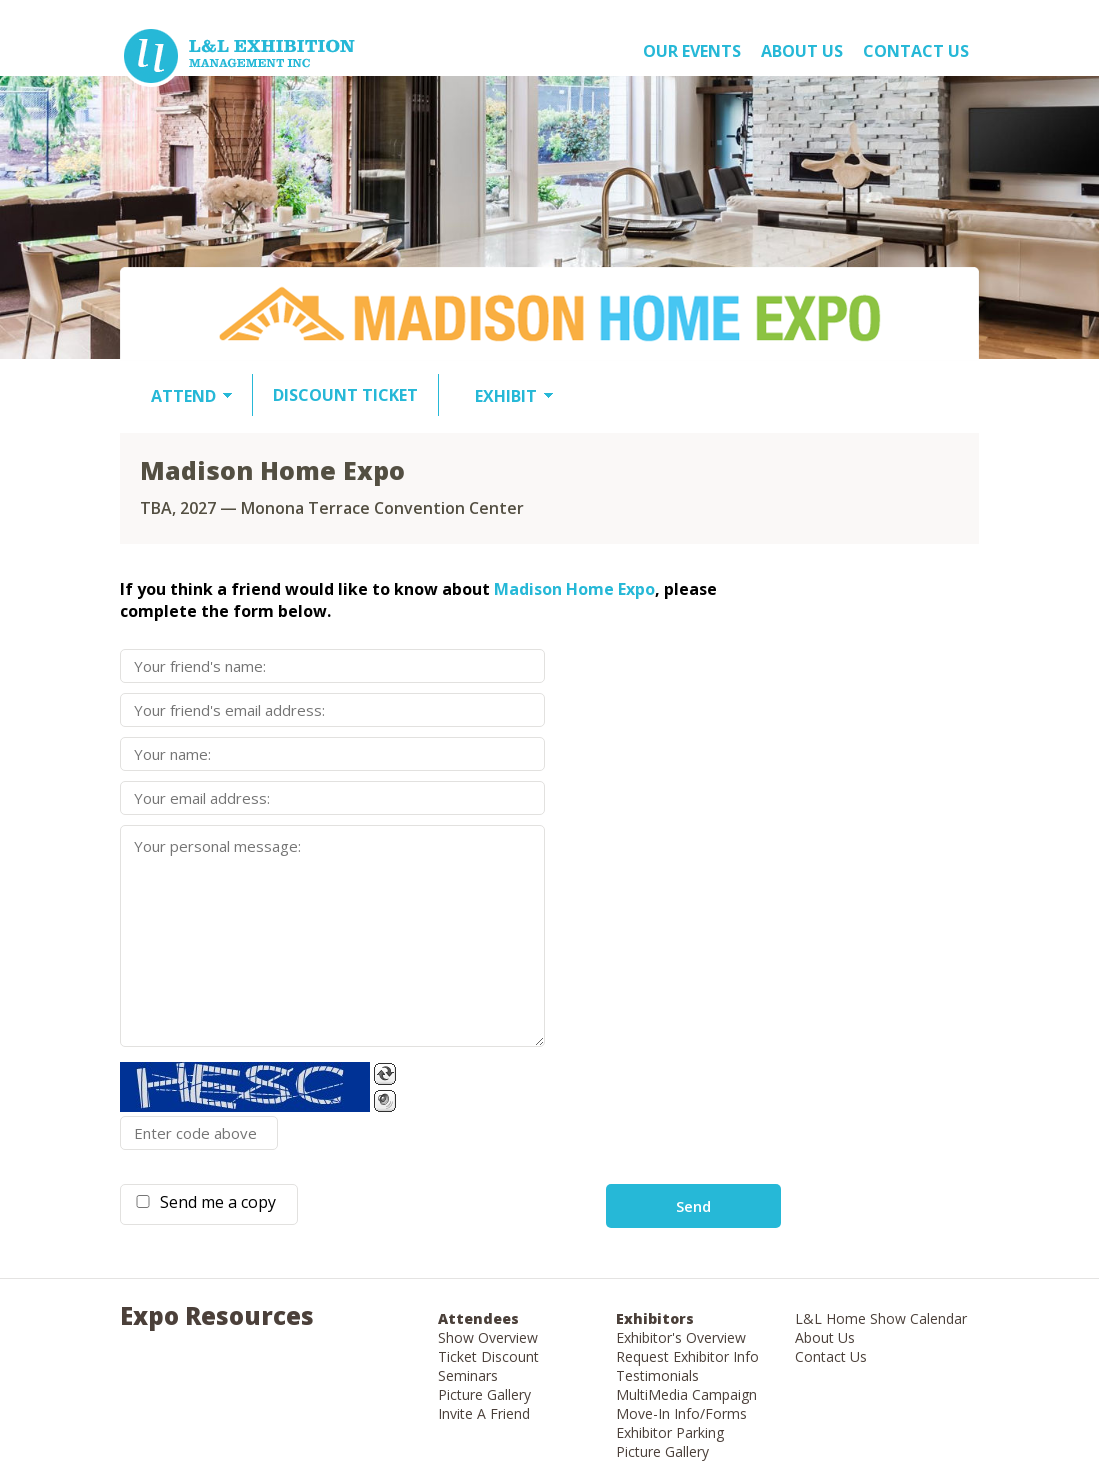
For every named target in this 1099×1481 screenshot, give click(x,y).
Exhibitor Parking (670, 1432)
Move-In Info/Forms (681, 1413)
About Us (825, 1337)
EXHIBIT (506, 396)
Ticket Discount (488, 1356)
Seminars (468, 1375)
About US (802, 51)
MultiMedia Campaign (686, 1394)
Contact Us (916, 51)
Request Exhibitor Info (687, 1356)
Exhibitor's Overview (681, 1337)
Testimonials (657, 1375)
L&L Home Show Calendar (881, 1318)
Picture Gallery (484, 1394)
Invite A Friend (484, 1413)
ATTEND (183, 396)
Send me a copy (214, 1202)
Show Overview (488, 1337)
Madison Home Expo (574, 589)
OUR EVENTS (692, 51)
